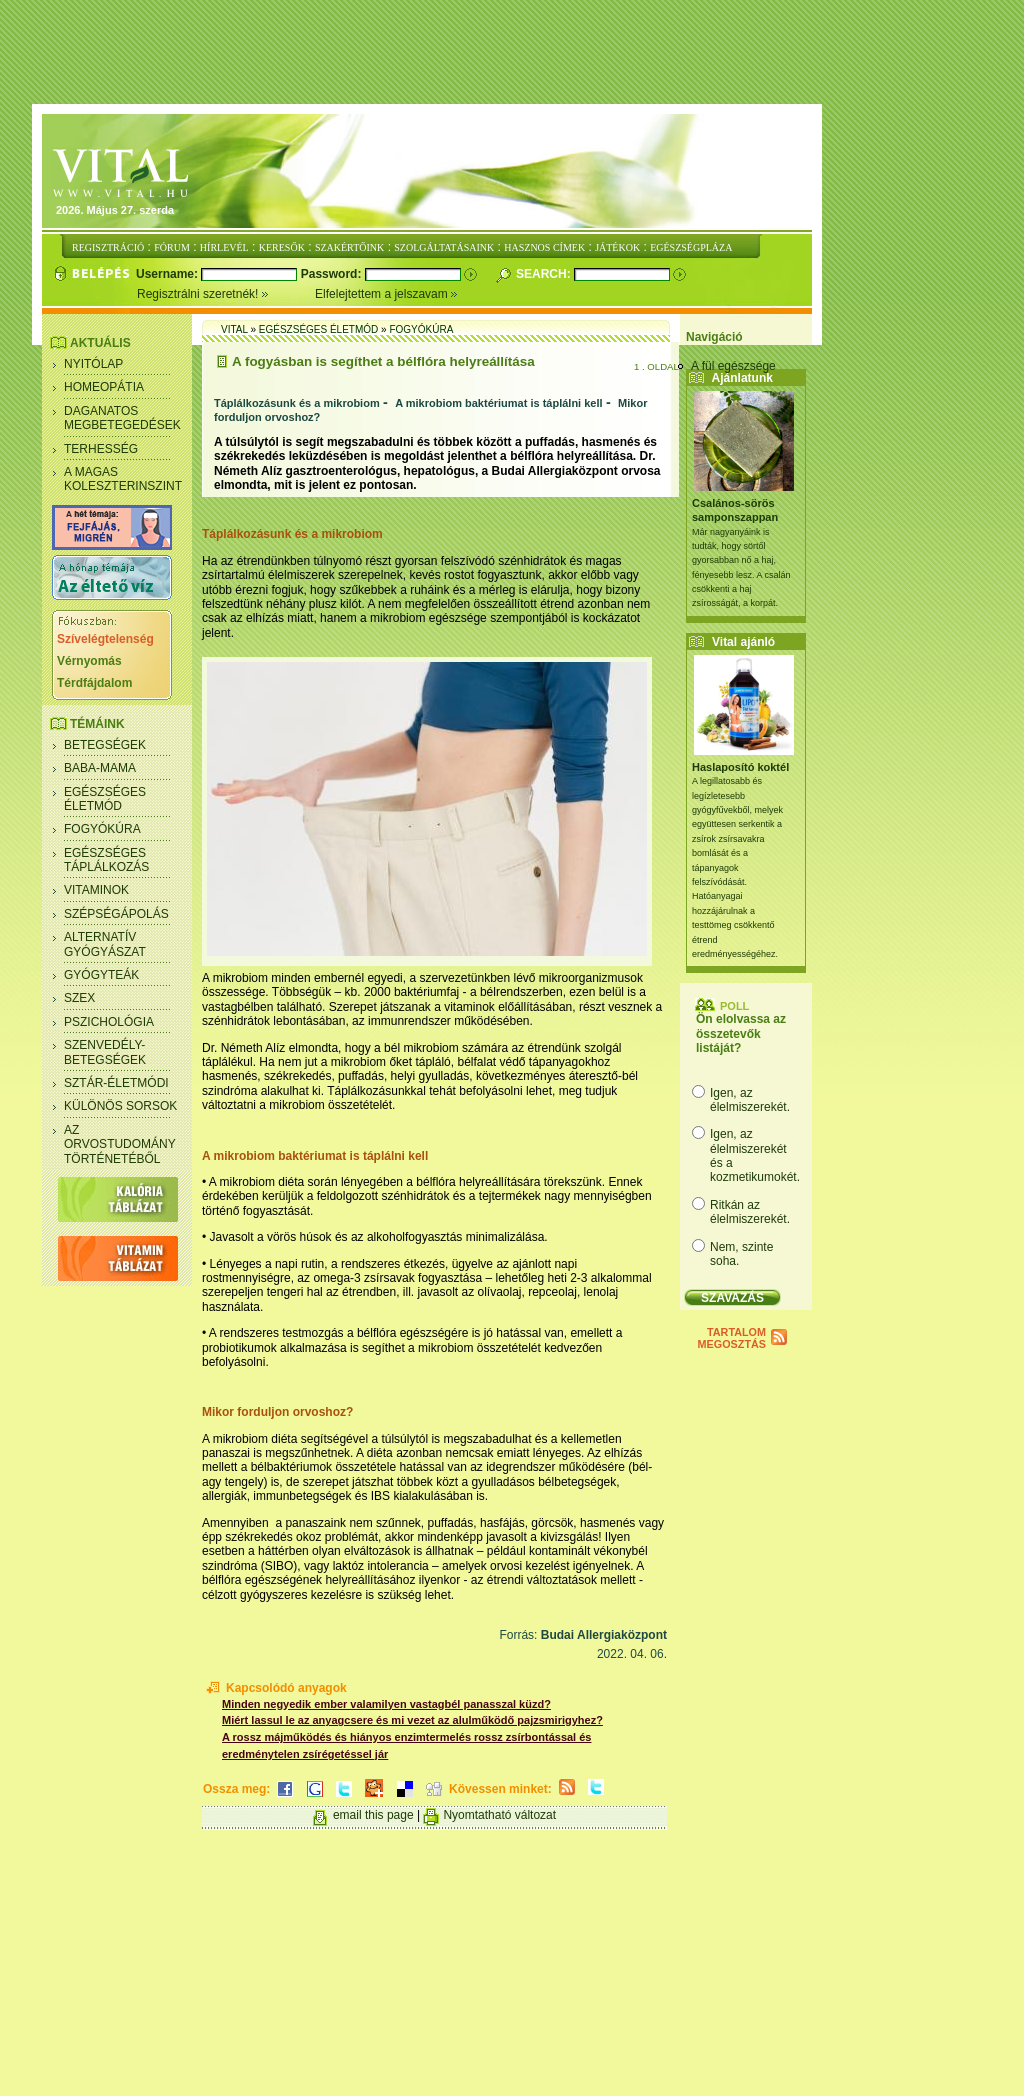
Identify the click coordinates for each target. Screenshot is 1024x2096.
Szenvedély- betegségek (105, 1052)
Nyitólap (93, 364)
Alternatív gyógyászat (105, 944)
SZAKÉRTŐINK (349, 247)
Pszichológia (109, 1022)
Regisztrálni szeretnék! (226, 294)
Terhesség (101, 449)
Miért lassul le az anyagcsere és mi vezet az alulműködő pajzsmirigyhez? (412, 1720)
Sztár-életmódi (116, 1083)
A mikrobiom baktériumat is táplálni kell (498, 403)
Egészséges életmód (105, 799)
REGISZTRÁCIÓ (108, 247)
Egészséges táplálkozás (106, 860)
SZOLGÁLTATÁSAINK (444, 247)
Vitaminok (96, 890)
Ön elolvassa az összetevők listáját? (741, 1033)
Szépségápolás (116, 914)
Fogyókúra (102, 829)
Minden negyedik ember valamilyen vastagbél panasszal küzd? (386, 1704)
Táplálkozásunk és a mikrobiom (297, 403)
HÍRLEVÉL (224, 247)
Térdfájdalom (94, 683)
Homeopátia (104, 387)
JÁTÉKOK (617, 247)
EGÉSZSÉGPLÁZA (691, 247)
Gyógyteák (101, 975)
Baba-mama (100, 768)
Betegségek (105, 745)
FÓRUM (172, 247)
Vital (234, 329)
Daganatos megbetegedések (122, 418)
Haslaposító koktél (740, 767)
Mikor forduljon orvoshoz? (277, 1412)
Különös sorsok (120, 1106)
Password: (333, 274)
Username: (168, 274)
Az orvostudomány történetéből (120, 1144)
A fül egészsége (733, 366)
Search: (545, 274)
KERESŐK (282, 247)
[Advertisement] (512, 53)
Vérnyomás (89, 661)
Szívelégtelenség (105, 639)
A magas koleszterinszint (123, 479)
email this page (373, 1815)
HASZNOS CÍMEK (544, 247)
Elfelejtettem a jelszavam (386, 294)
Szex (79, 998)
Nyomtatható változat (499, 1815)
